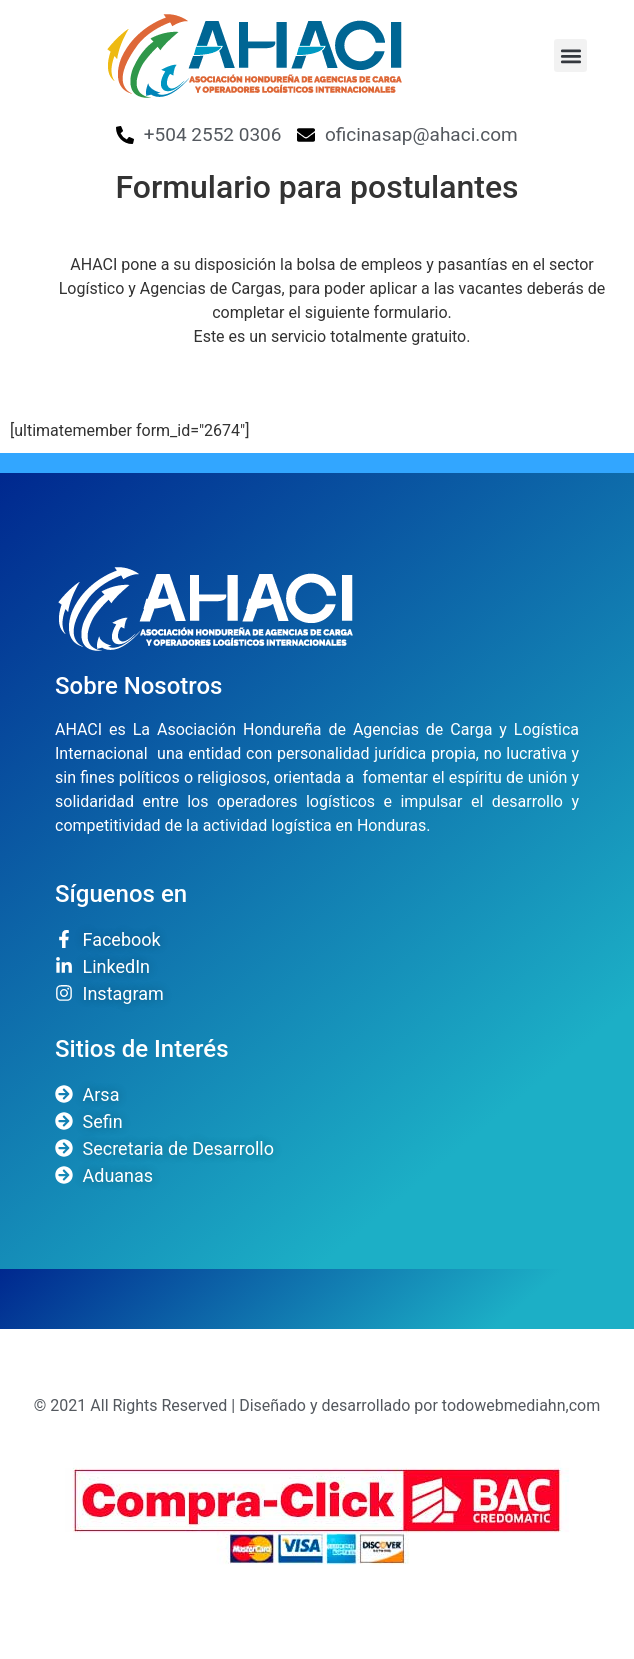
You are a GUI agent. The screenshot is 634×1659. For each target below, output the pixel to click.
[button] (570, 55)
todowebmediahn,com (521, 1405)
